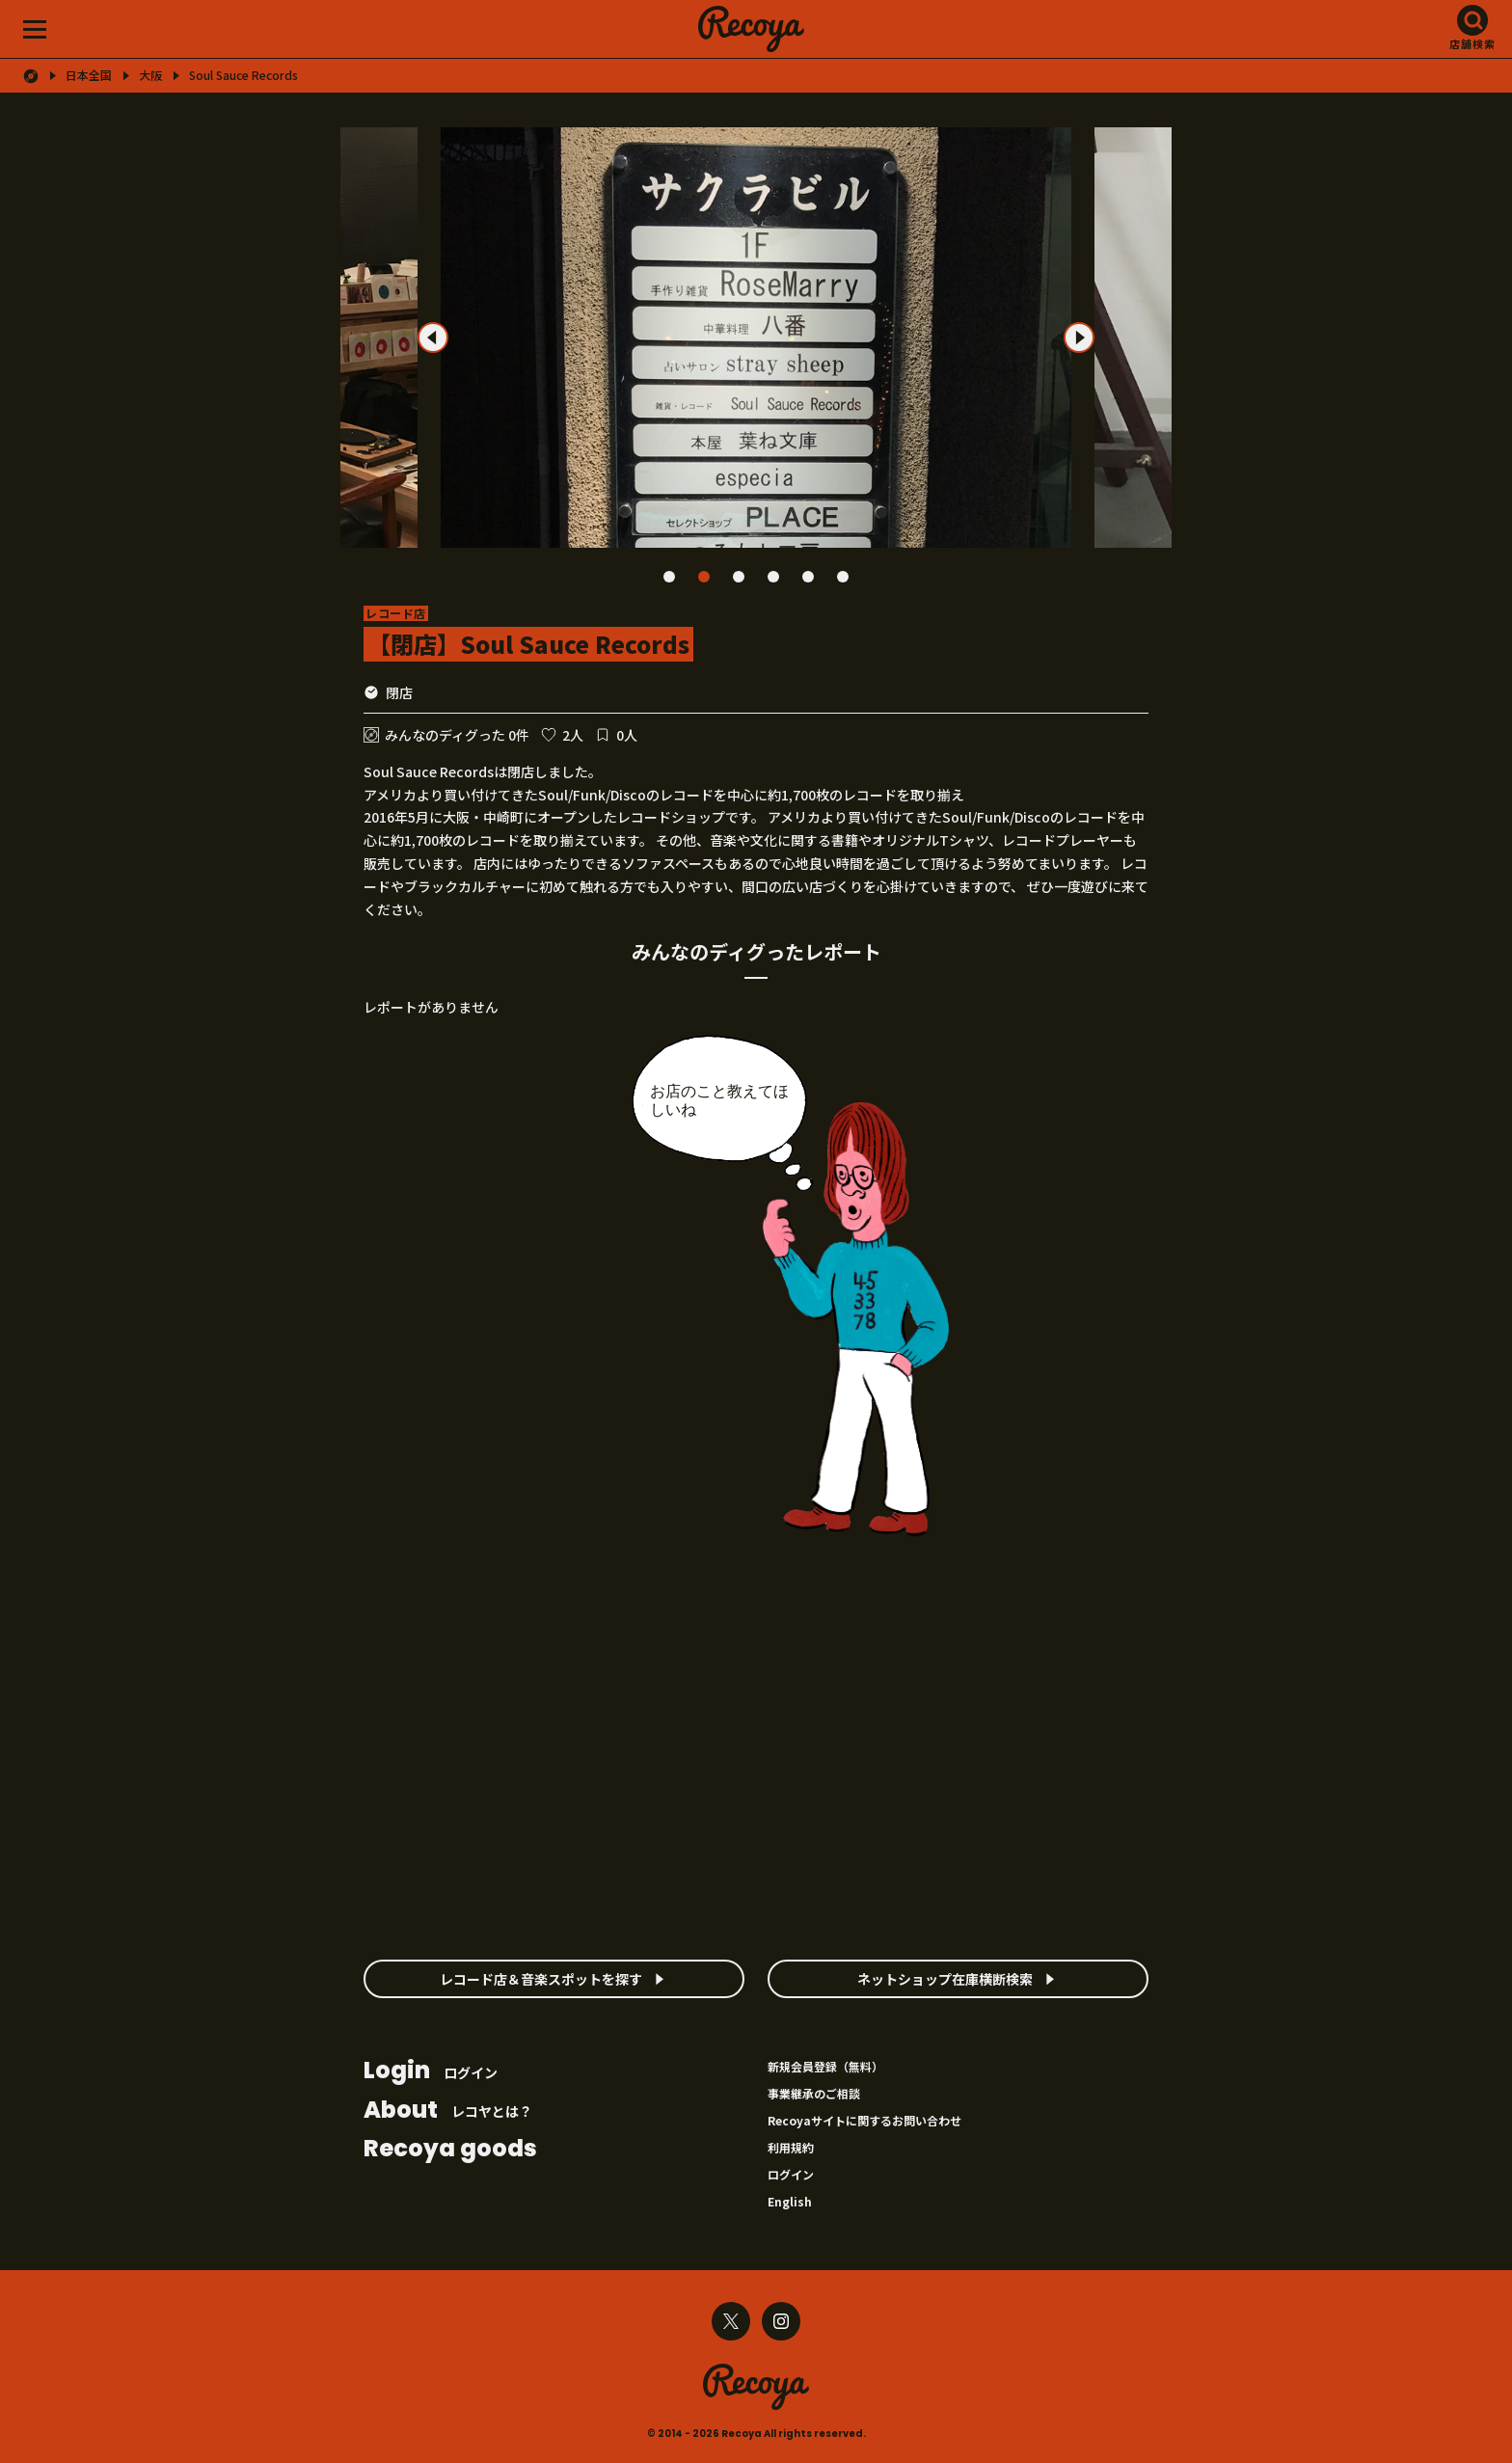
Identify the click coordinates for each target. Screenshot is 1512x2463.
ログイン (431, 2072)
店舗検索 (1472, 43)
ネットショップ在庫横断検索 (945, 1979)
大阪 (150, 75)
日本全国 (89, 75)
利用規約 (791, 2147)
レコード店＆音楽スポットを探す (541, 1979)
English (790, 2201)
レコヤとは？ (448, 2111)
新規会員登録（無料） (825, 2066)
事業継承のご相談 (814, 2093)
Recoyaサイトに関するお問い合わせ (864, 2120)
